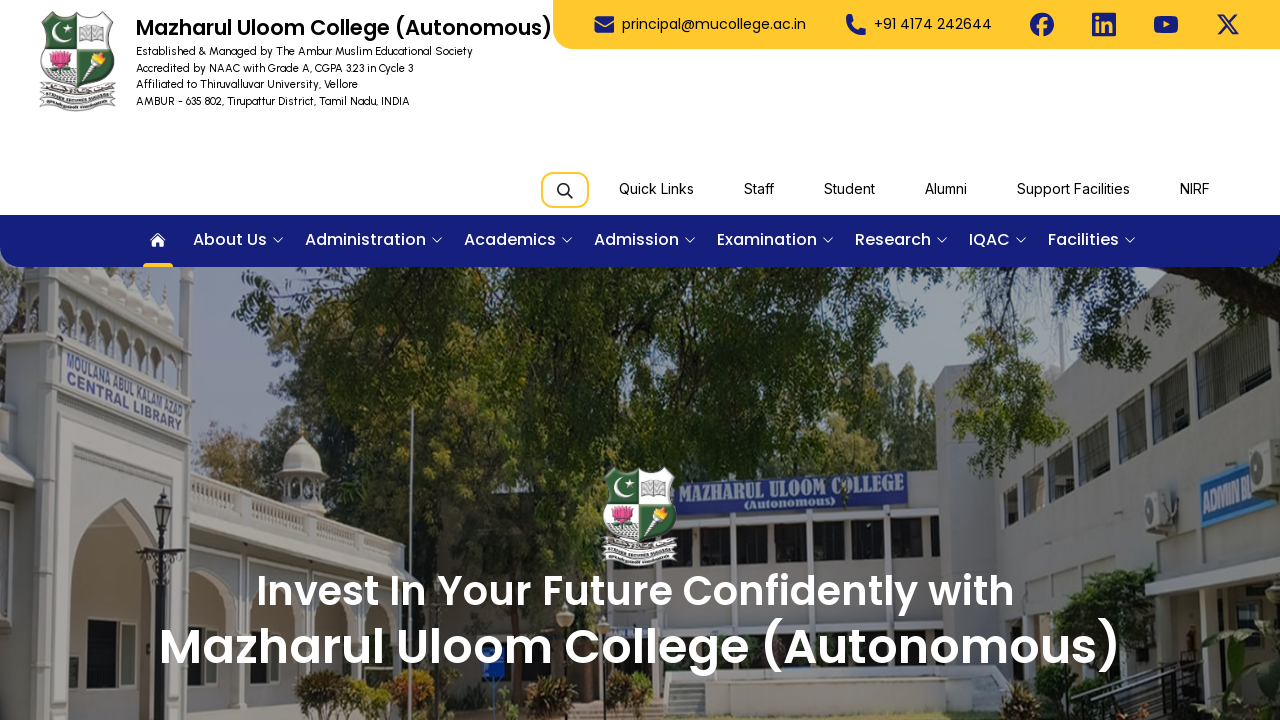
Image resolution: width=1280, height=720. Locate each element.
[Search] (565, 190)
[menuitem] (158, 241)
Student (849, 188)
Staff (759, 188)
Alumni (946, 188)
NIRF (1195, 188)
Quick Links (656, 188)
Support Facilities (1073, 188)
